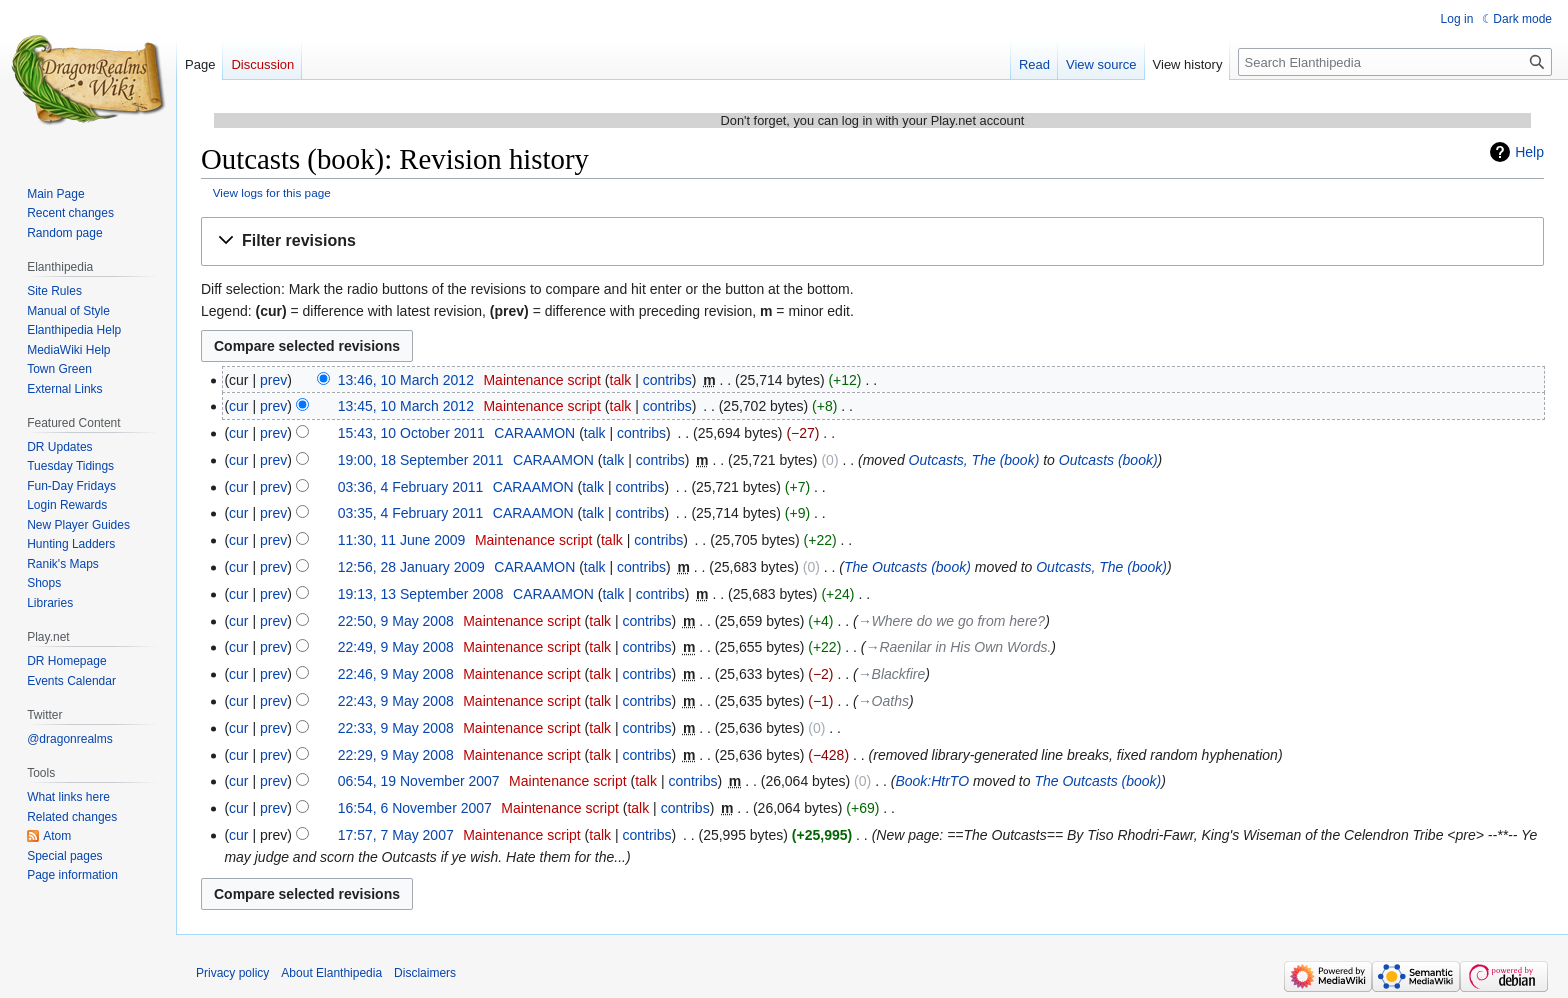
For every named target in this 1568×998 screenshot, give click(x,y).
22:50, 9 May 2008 (396, 621)
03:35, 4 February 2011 (411, 513)
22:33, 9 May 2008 (396, 728)
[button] (872, 241)
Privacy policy (232, 973)
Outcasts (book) (1108, 460)
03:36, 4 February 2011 (411, 487)
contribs (667, 380)
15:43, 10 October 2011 (411, 433)
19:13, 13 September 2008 (421, 594)
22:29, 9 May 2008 (396, 755)
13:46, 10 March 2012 (406, 380)
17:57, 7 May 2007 (396, 835)
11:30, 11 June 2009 (402, 540)
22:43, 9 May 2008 (396, 701)
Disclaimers (425, 973)
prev (273, 380)
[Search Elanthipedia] (1395, 62)
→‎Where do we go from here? (952, 621)
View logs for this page (272, 192)
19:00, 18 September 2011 (421, 460)
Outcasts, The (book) (974, 460)
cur (238, 406)
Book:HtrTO (932, 781)
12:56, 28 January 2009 (411, 567)
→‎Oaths (883, 701)
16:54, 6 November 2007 (415, 808)
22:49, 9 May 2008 (396, 647)
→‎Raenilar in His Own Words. (958, 647)
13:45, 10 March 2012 (406, 406)
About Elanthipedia (331, 973)
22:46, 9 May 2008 (396, 674)
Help (1529, 152)
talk (621, 380)
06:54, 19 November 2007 (419, 781)
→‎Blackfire (892, 674)
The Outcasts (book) (907, 567)
